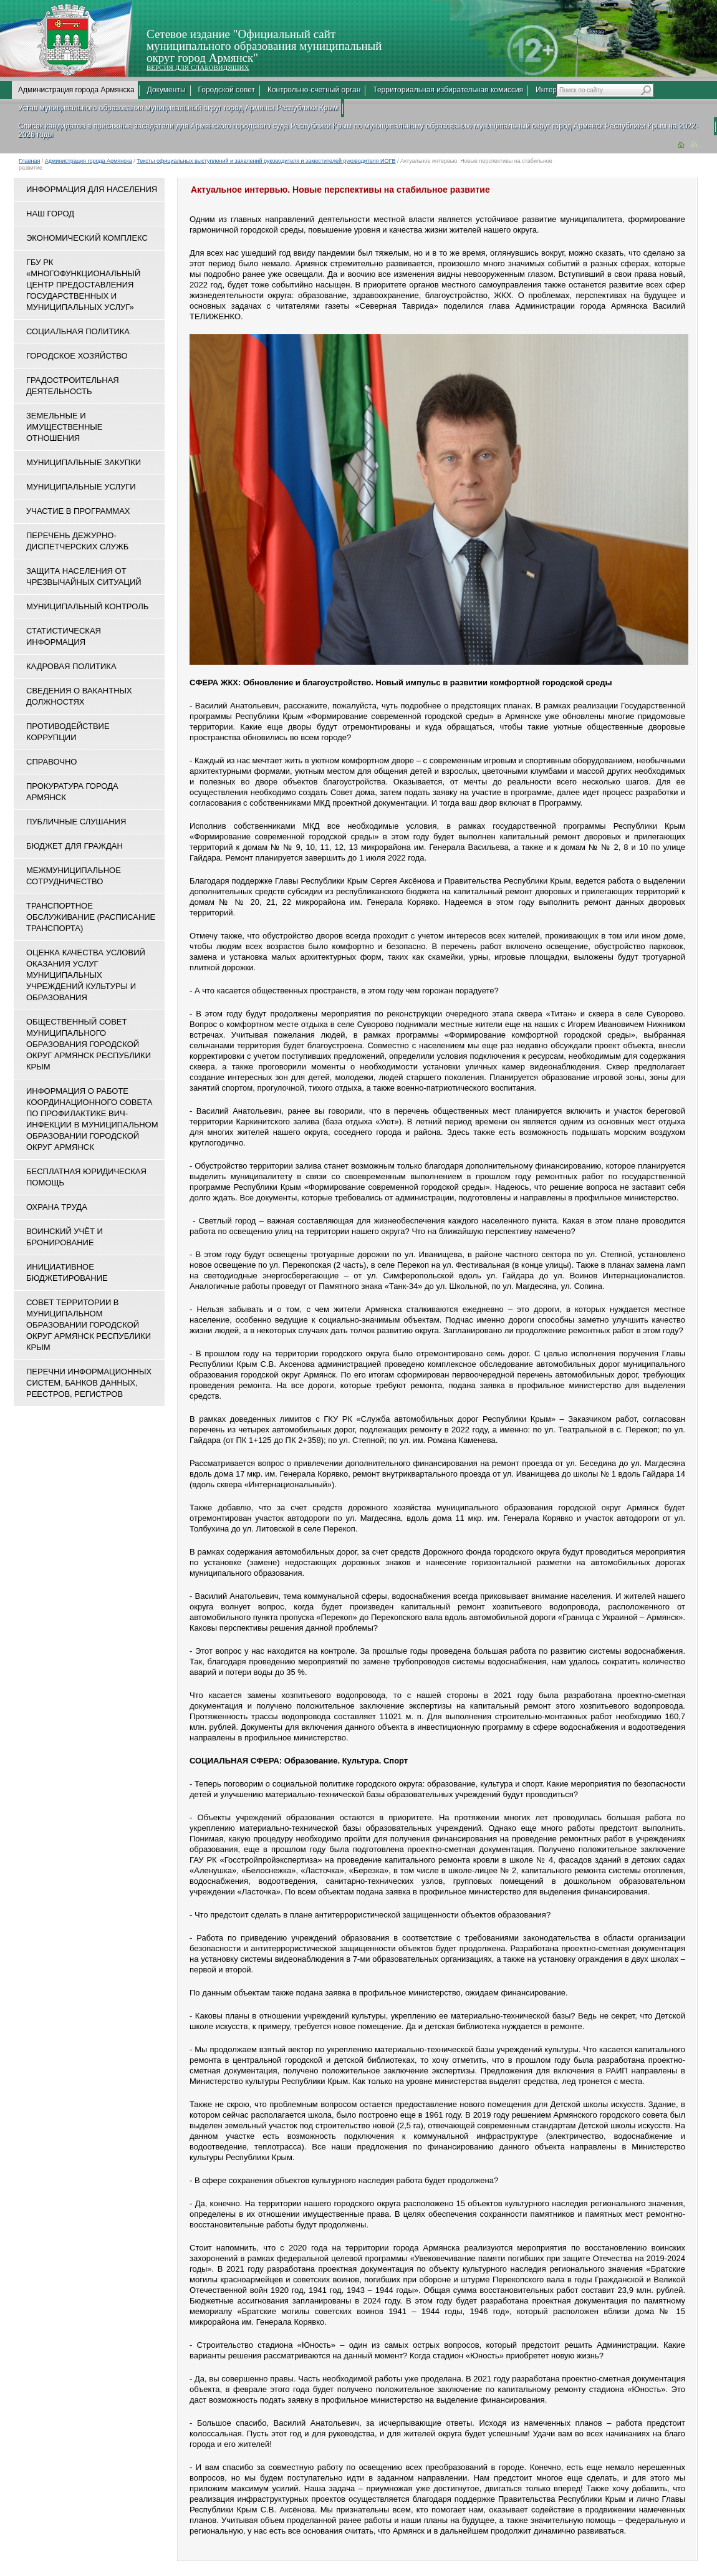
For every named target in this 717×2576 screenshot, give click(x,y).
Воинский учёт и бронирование (64, 1237)
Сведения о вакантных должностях (79, 696)
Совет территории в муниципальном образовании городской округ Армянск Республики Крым (88, 1325)
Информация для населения (91, 189)
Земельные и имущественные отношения (64, 427)
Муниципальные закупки (83, 462)
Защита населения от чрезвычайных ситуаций (84, 576)
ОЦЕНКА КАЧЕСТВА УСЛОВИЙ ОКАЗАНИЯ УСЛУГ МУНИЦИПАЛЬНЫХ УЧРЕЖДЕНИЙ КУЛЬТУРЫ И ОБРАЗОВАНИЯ (85, 975)
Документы (166, 89)
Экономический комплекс (87, 238)
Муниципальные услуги (81, 486)
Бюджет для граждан (74, 846)
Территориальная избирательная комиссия (448, 89)
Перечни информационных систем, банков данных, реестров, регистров (89, 1383)
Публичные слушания (76, 821)
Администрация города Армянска (76, 89)
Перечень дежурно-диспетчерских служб (77, 541)
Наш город (50, 213)
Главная (29, 161)
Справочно (51, 761)
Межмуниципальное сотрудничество (73, 876)
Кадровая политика (71, 666)
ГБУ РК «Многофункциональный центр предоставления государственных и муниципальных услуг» (83, 285)
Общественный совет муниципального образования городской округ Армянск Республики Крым (88, 1044)
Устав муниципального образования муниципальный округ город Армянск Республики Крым (178, 108)
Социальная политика (78, 331)
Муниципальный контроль (87, 606)
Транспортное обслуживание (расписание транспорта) (90, 917)
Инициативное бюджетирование (67, 1272)
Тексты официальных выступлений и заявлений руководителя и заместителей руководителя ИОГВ (266, 161)
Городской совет (226, 89)
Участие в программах (78, 511)
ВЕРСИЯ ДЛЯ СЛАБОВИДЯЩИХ (198, 67)
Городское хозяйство (77, 355)
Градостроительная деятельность (72, 385)
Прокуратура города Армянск (72, 791)
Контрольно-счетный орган (313, 89)
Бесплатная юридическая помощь (86, 1177)
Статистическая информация (63, 636)
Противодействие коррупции (68, 731)
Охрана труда (56, 1207)
